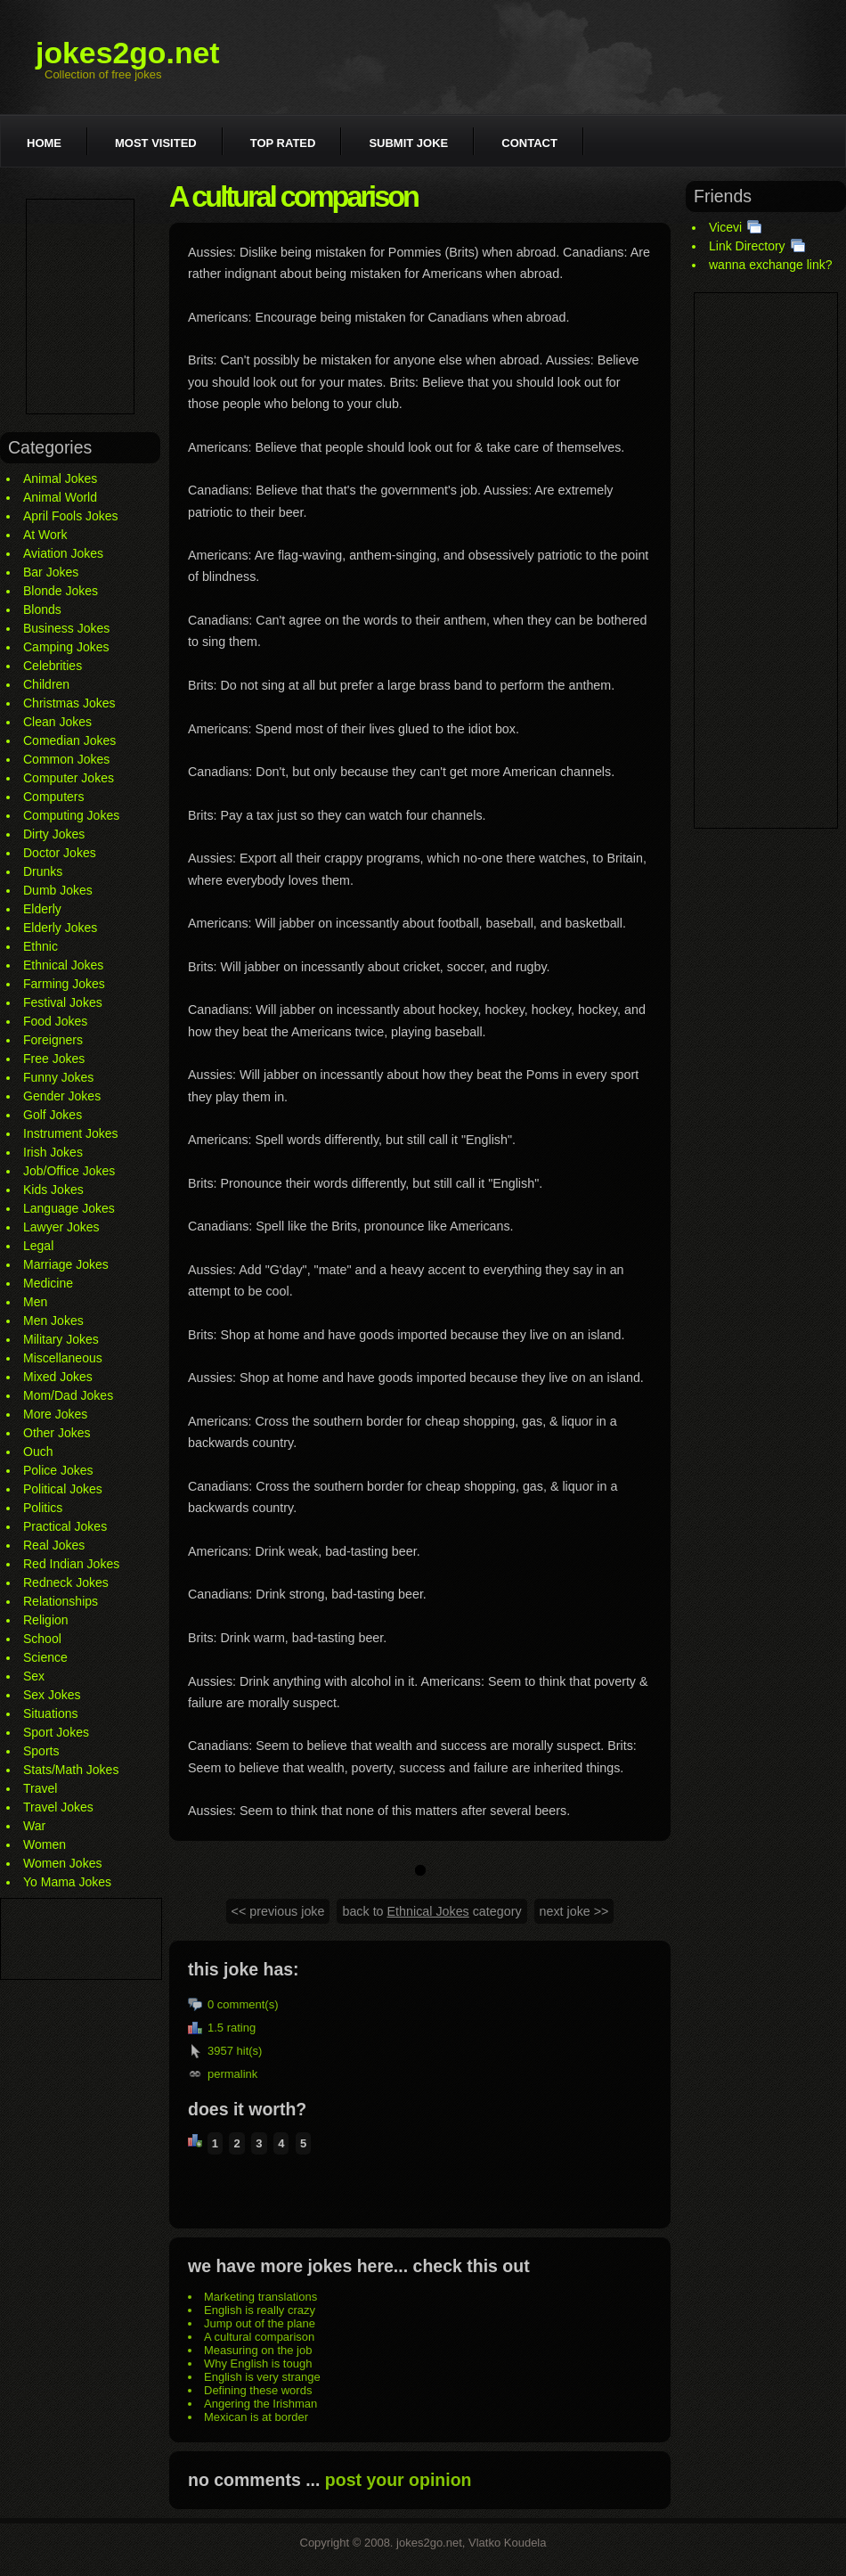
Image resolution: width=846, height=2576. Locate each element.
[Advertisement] (80, 306)
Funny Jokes (58, 1077)
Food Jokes (55, 1021)
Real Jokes (54, 1545)
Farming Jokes (64, 984)
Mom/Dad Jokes (68, 1395)
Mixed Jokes (58, 1377)
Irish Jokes (53, 1152)
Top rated (283, 143)
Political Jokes (62, 1489)
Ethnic (40, 946)
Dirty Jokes (54, 834)
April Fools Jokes (70, 516)
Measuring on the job (258, 2350)
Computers (53, 796)
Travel (40, 1788)
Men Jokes (53, 1320)
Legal (38, 1246)
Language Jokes (69, 1208)
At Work (45, 534)
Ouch (38, 1451)
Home (44, 143)
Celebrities (52, 665)
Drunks (42, 871)
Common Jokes (66, 759)
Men (35, 1302)
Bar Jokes (50, 572)
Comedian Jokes (69, 740)
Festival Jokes (62, 1002)
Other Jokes (56, 1433)
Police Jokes (58, 1470)
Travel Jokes (58, 1807)
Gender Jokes (62, 1096)
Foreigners (53, 1040)
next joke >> (574, 1911)
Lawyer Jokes (61, 1227)
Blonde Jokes (60, 591)
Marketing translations (260, 2296)
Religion (46, 1620)
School (42, 1638)
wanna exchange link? (771, 265)
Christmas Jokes (69, 703)
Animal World (60, 497)
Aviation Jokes (63, 553)
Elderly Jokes (60, 927)
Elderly (42, 909)
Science (45, 1657)
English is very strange (262, 2377)
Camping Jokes (66, 647)
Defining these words (258, 2390)
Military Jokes (61, 1339)
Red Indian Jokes (71, 1564)
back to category (431, 1911)
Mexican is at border (256, 2417)
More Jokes (55, 1414)
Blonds (42, 609)
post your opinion (398, 2480)
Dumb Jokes (58, 890)
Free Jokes (54, 1058)
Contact (529, 143)
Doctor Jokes (59, 853)
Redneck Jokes (66, 1582)
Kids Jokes (53, 1189)
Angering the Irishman (260, 2403)
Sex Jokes (52, 1695)
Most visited (156, 143)
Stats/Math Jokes (70, 1769)
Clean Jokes (57, 722)
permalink (232, 2074)
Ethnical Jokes (63, 965)
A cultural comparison (259, 2336)
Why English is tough (258, 2363)
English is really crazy (259, 2310)
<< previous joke (278, 1911)
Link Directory (747, 246)
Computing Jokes (71, 815)
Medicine (48, 1283)
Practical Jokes (65, 1526)
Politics (42, 1508)
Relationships (60, 1601)
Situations (50, 1713)
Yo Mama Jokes (67, 1882)
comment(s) (248, 2004)
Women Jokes (62, 1863)
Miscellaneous (62, 1358)
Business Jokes (66, 628)
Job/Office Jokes (69, 1171)
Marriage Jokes (66, 1264)
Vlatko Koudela (507, 2542)
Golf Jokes (52, 1115)
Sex (34, 1676)
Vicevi (725, 227)
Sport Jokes (56, 1732)
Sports (41, 1751)
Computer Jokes (68, 778)
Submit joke (408, 143)
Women (44, 1844)
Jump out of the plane (259, 2323)
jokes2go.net (128, 53)
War (34, 1826)
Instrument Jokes (70, 1133)
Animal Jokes (60, 478)
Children (46, 684)
